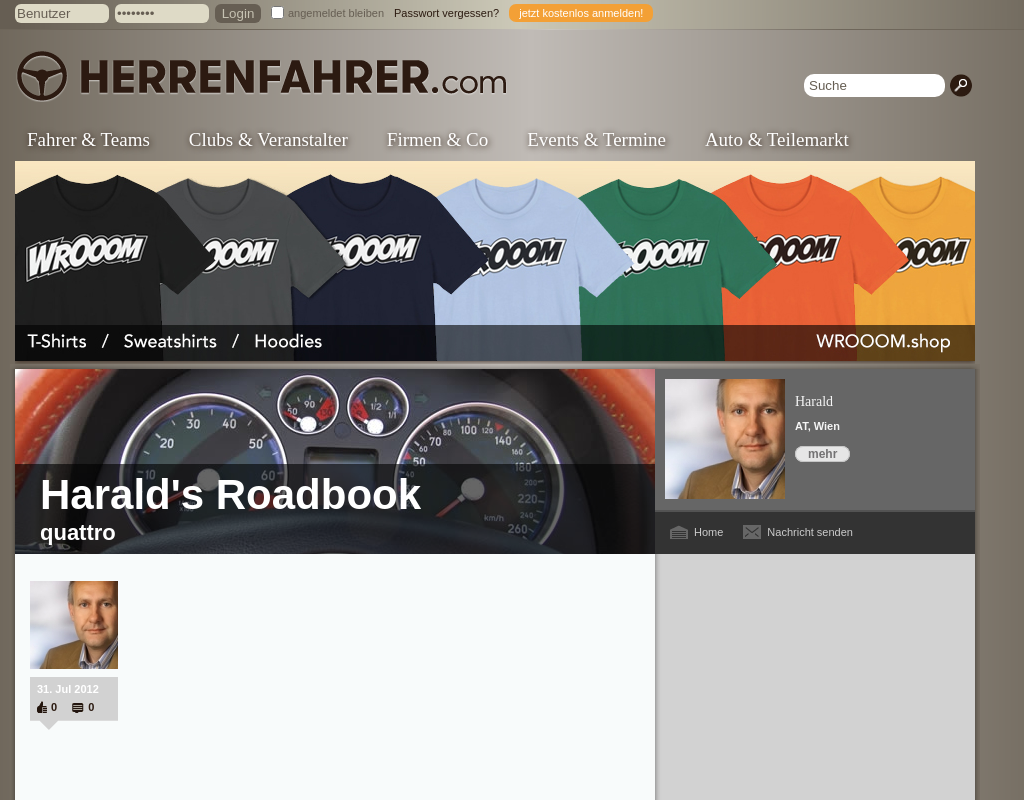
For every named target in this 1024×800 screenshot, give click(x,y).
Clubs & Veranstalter (268, 139)
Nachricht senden (810, 532)
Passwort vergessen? (446, 13)
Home (708, 532)
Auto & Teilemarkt (777, 139)
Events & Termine (596, 139)
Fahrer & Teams (88, 139)
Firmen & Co (437, 139)
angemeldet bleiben (336, 13)
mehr (822, 454)
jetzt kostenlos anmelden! (581, 13)
